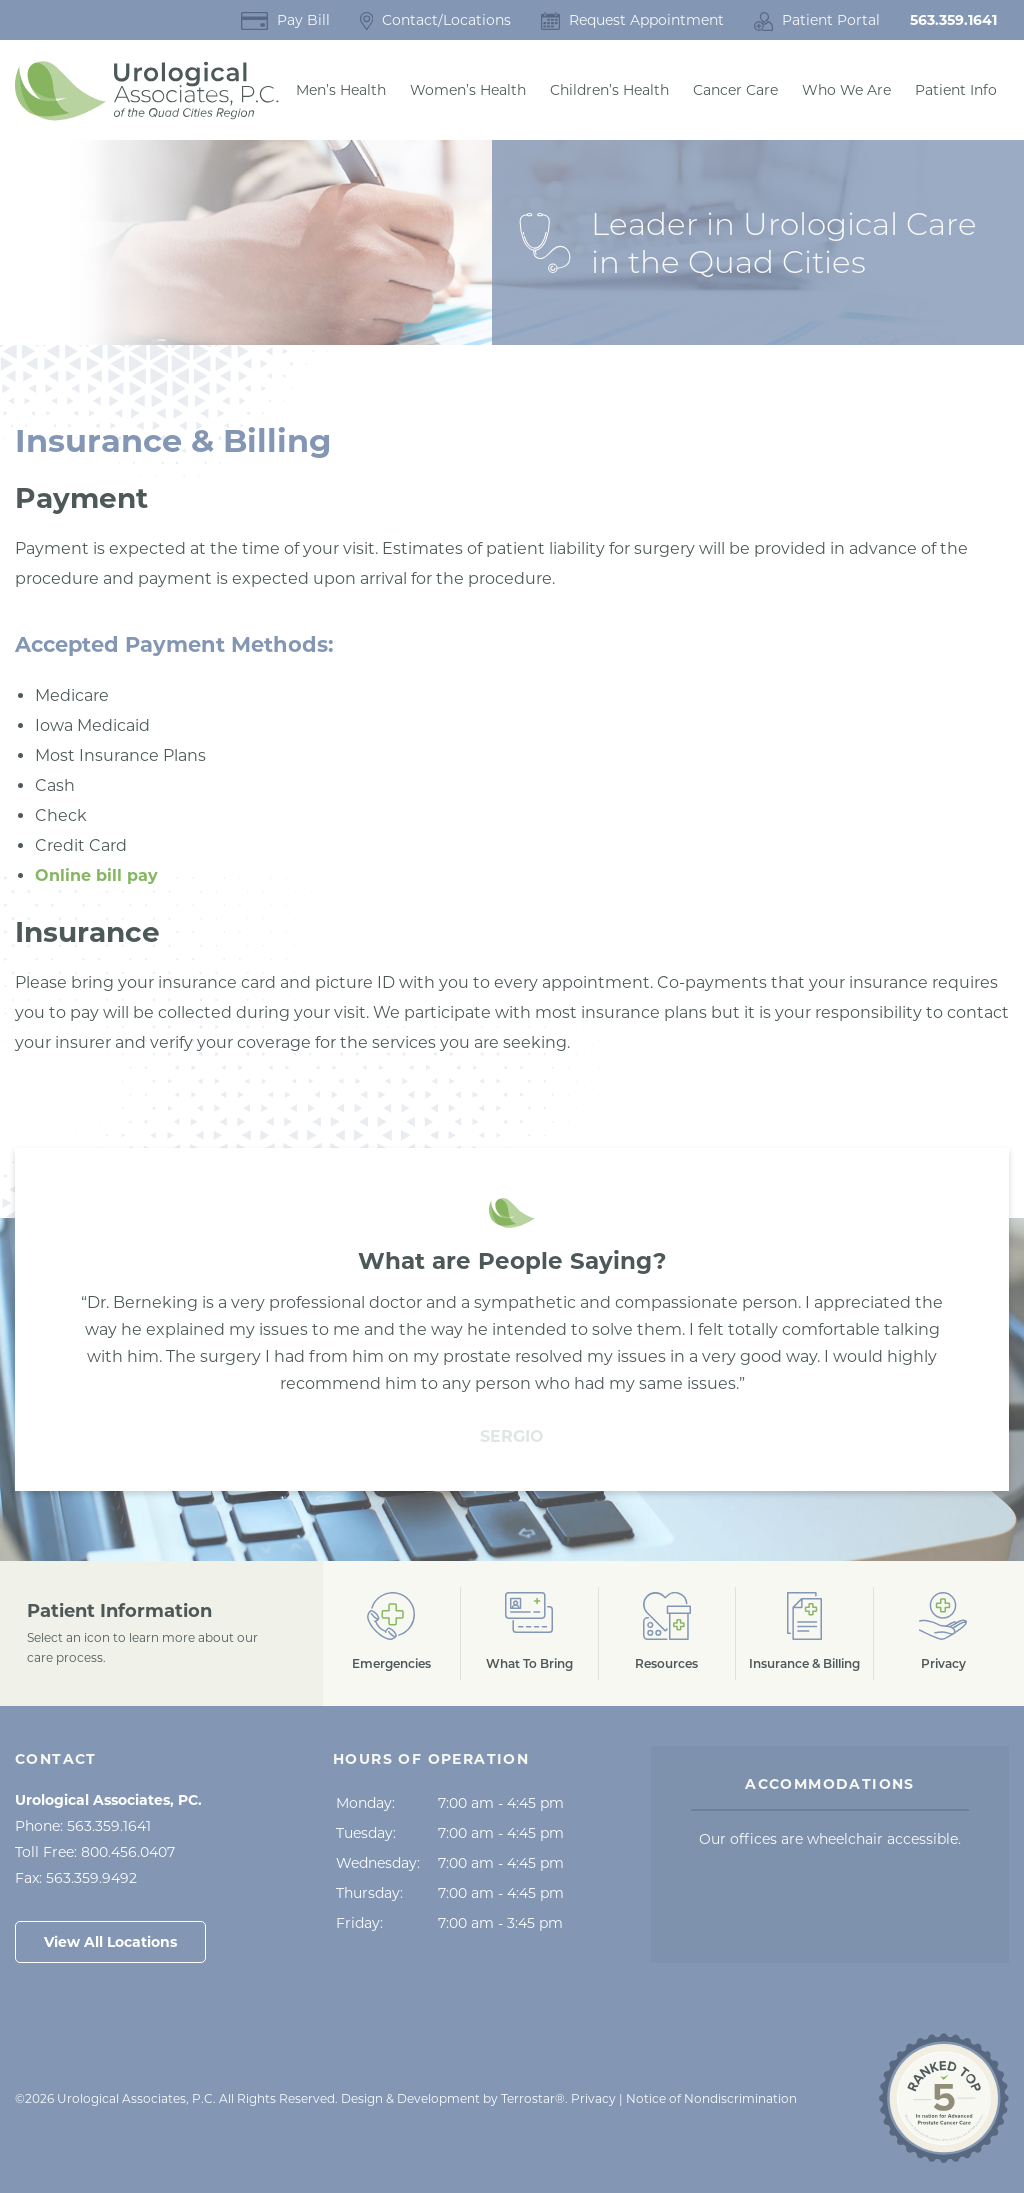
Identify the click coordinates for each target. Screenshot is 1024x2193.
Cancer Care (735, 90)
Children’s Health (609, 90)
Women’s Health (468, 90)
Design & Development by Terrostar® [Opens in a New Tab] (453, 2098)
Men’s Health (341, 90)
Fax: (76, 1878)
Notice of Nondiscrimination (711, 2098)
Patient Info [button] (956, 90)
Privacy (593, 2098)
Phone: (83, 1826)
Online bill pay (96, 875)
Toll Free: (95, 1852)
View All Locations (110, 1942)
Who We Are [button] (846, 90)
